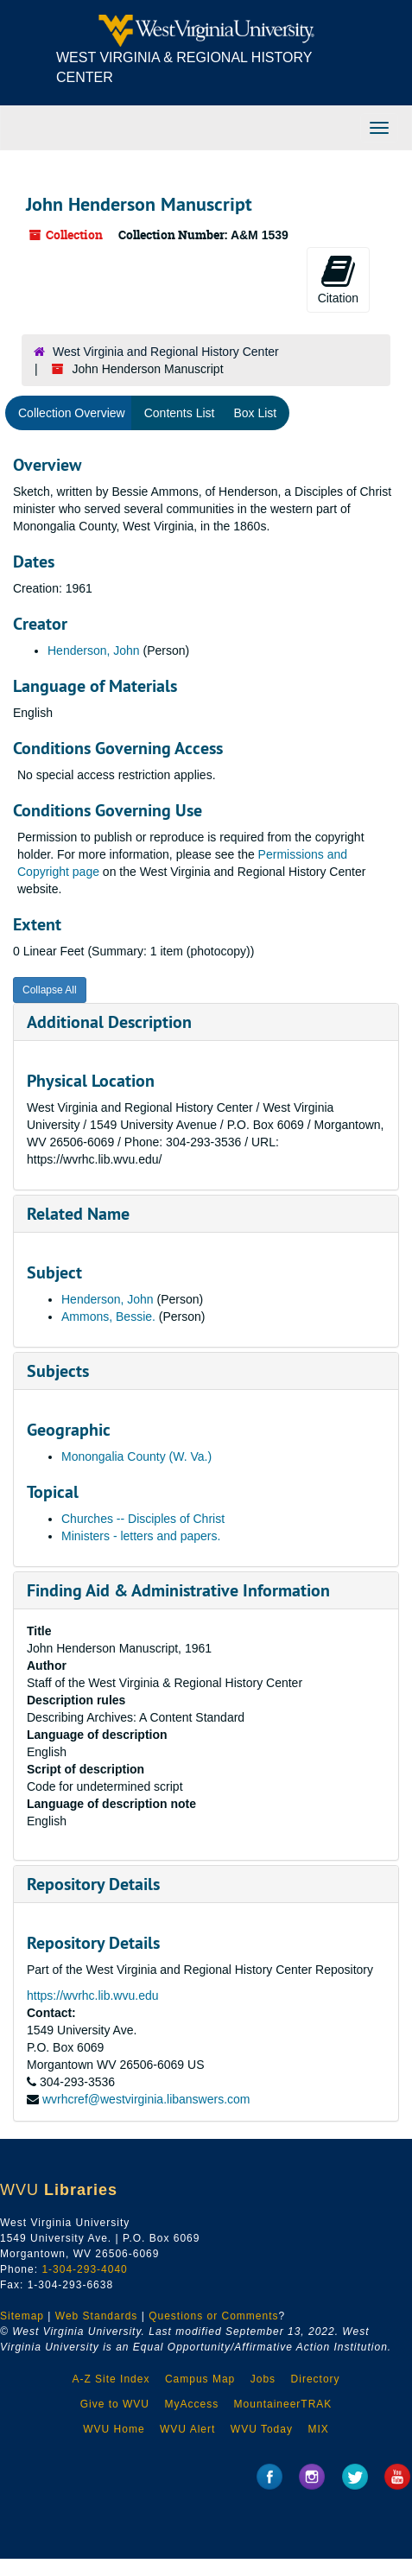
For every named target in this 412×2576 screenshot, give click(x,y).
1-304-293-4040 (84, 2269)
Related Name (78, 1213)
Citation (338, 279)
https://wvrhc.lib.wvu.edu (93, 1995)
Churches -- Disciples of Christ (143, 1519)
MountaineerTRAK (283, 2404)
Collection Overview (71, 413)
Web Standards (96, 2316)
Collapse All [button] (49, 990)
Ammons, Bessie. (108, 1316)
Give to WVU (114, 2404)
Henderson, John (94, 650)
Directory (315, 2379)
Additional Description (109, 1022)
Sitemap (22, 2316)
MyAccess (191, 2404)
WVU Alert (187, 2429)
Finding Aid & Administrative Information (178, 1590)
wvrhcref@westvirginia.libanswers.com (146, 2099)
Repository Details (93, 1884)
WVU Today (262, 2429)
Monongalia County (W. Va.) (136, 1456)
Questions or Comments (213, 2316)
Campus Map (200, 2379)
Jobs (263, 2379)
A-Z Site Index (110, 2379)
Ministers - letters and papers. (140, 1536)
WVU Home (113, 2429)
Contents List (179, 413)
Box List (254, 413)
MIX (317, 2429)
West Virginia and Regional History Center (166, 351)
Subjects (58, 1371)
